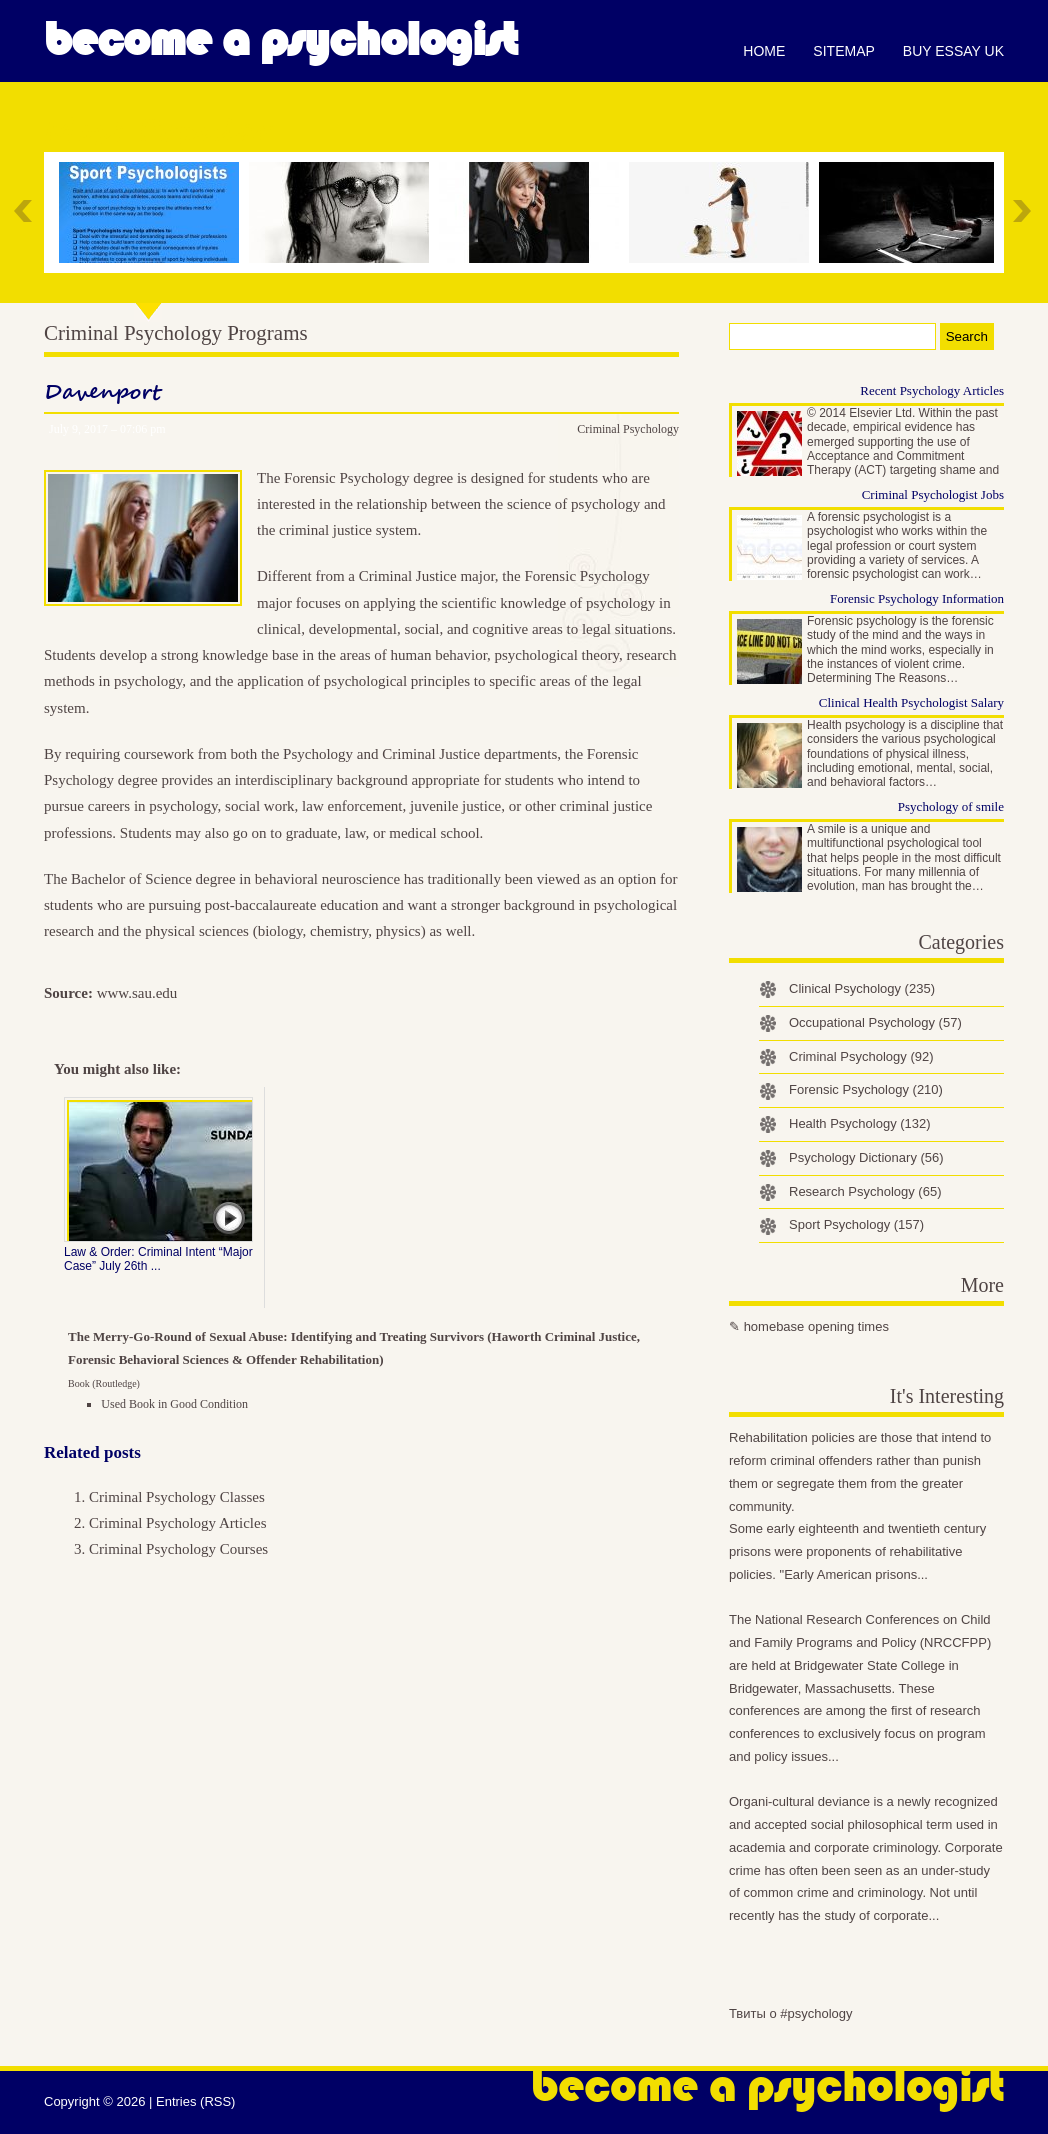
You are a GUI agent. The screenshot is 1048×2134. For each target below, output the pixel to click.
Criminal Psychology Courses (178, 1549)
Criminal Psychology (628, 429)
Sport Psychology (856, 1224)
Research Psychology (865, 1191)
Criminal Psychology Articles (178, 1523)
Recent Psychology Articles (932, 390)
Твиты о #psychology (791, 2013)
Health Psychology (860, 1123)
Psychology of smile (951, 806)
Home (764, 51)
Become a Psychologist (280, 40)
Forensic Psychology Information (917, 598)
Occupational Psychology (875, 1022)
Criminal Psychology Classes (177, 1497)
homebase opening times (816, 1326)
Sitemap (843, 51)
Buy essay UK (953, 51)
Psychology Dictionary (866, 1157)
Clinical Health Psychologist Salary (911, 702)
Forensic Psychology (866, 1089)
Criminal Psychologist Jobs (933, 494)
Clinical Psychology (862, 988)
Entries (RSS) (195, 2101)
